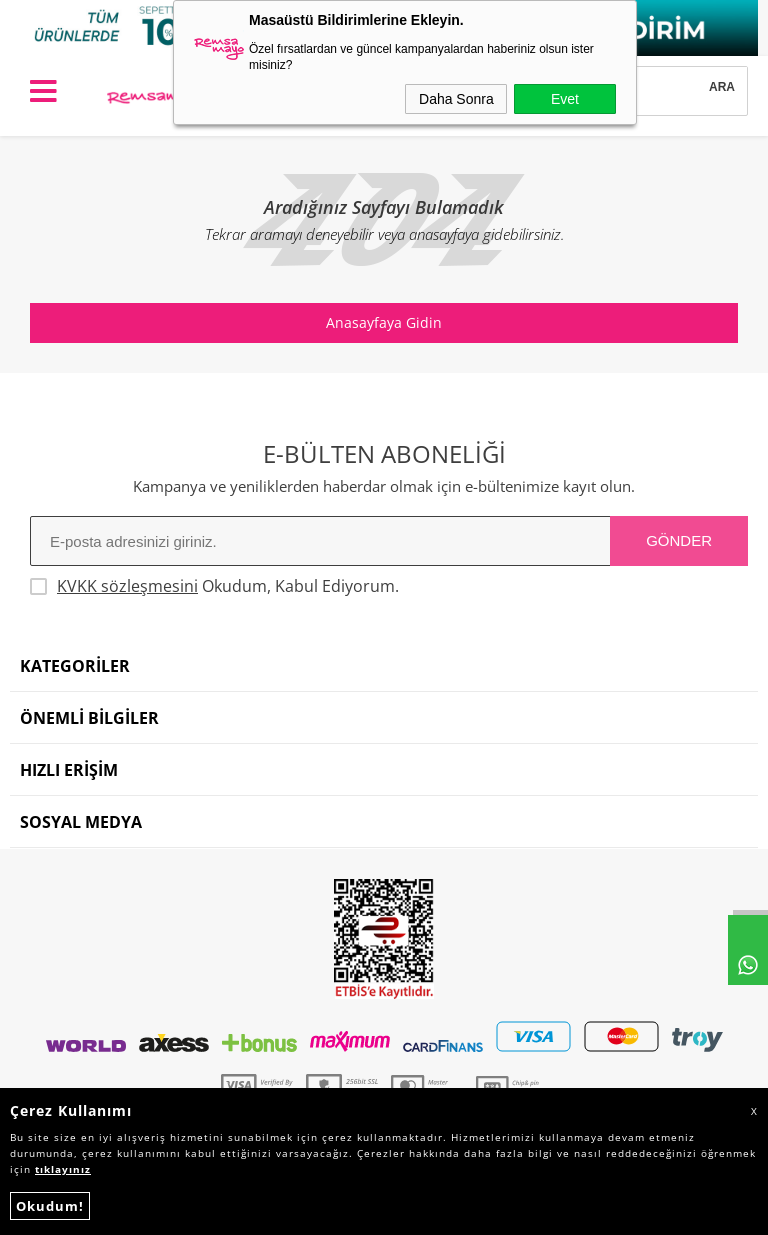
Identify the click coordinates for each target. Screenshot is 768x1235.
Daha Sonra (456, 99)
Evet (565, 99)
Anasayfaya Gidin (384, 322)
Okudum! (50, 1206)
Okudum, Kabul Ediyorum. (214, 586)
